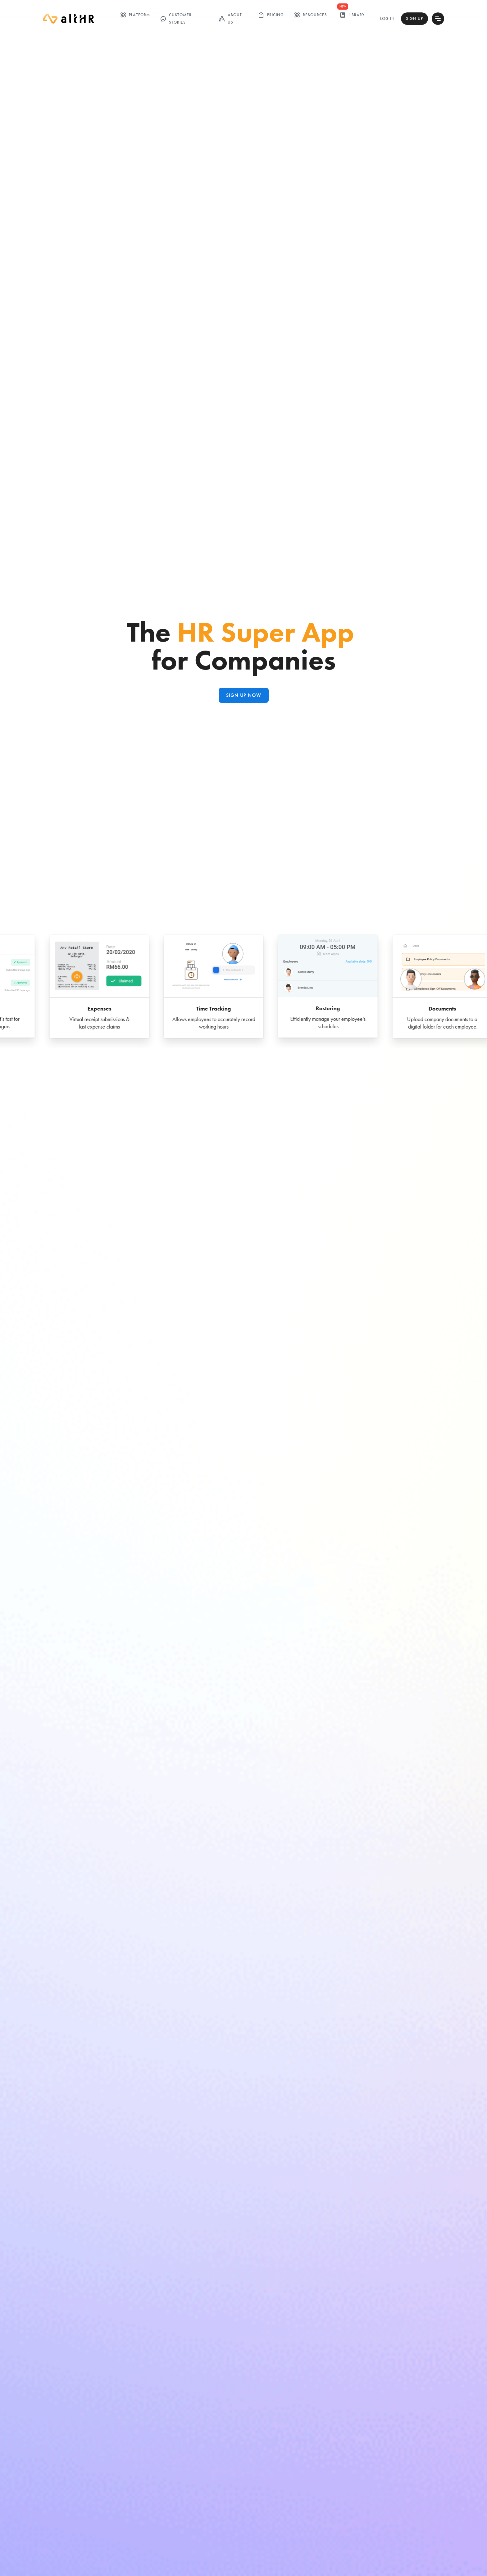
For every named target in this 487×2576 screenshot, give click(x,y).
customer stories (176, 18)
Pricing (271, 15)
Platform (135, 15)
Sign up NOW (243, 695)
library (352, 15)
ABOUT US (230, 18)
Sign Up (414, 18)
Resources (310, 15)
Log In (387, 18)
